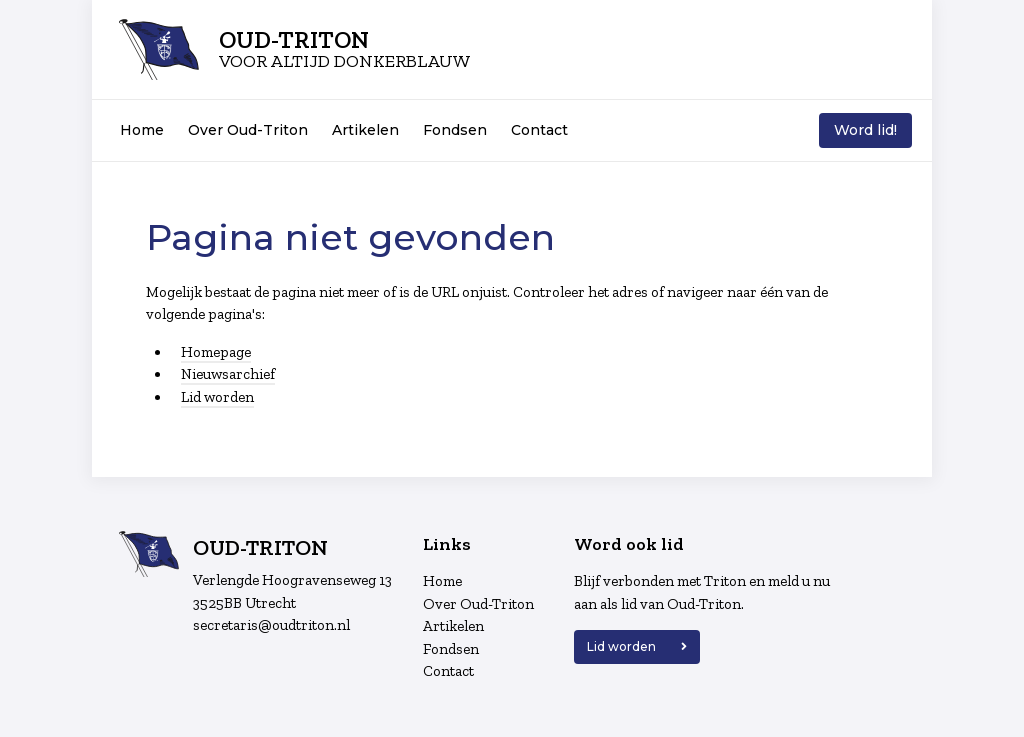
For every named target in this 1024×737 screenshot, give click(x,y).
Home (142, 130)
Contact (539, 130)
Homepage (216, 352)
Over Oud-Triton (248, 130)
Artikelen (365, 130)
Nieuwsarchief (228, 374)
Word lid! (865, 130)
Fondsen (455, 130)
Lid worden (217, 397)
